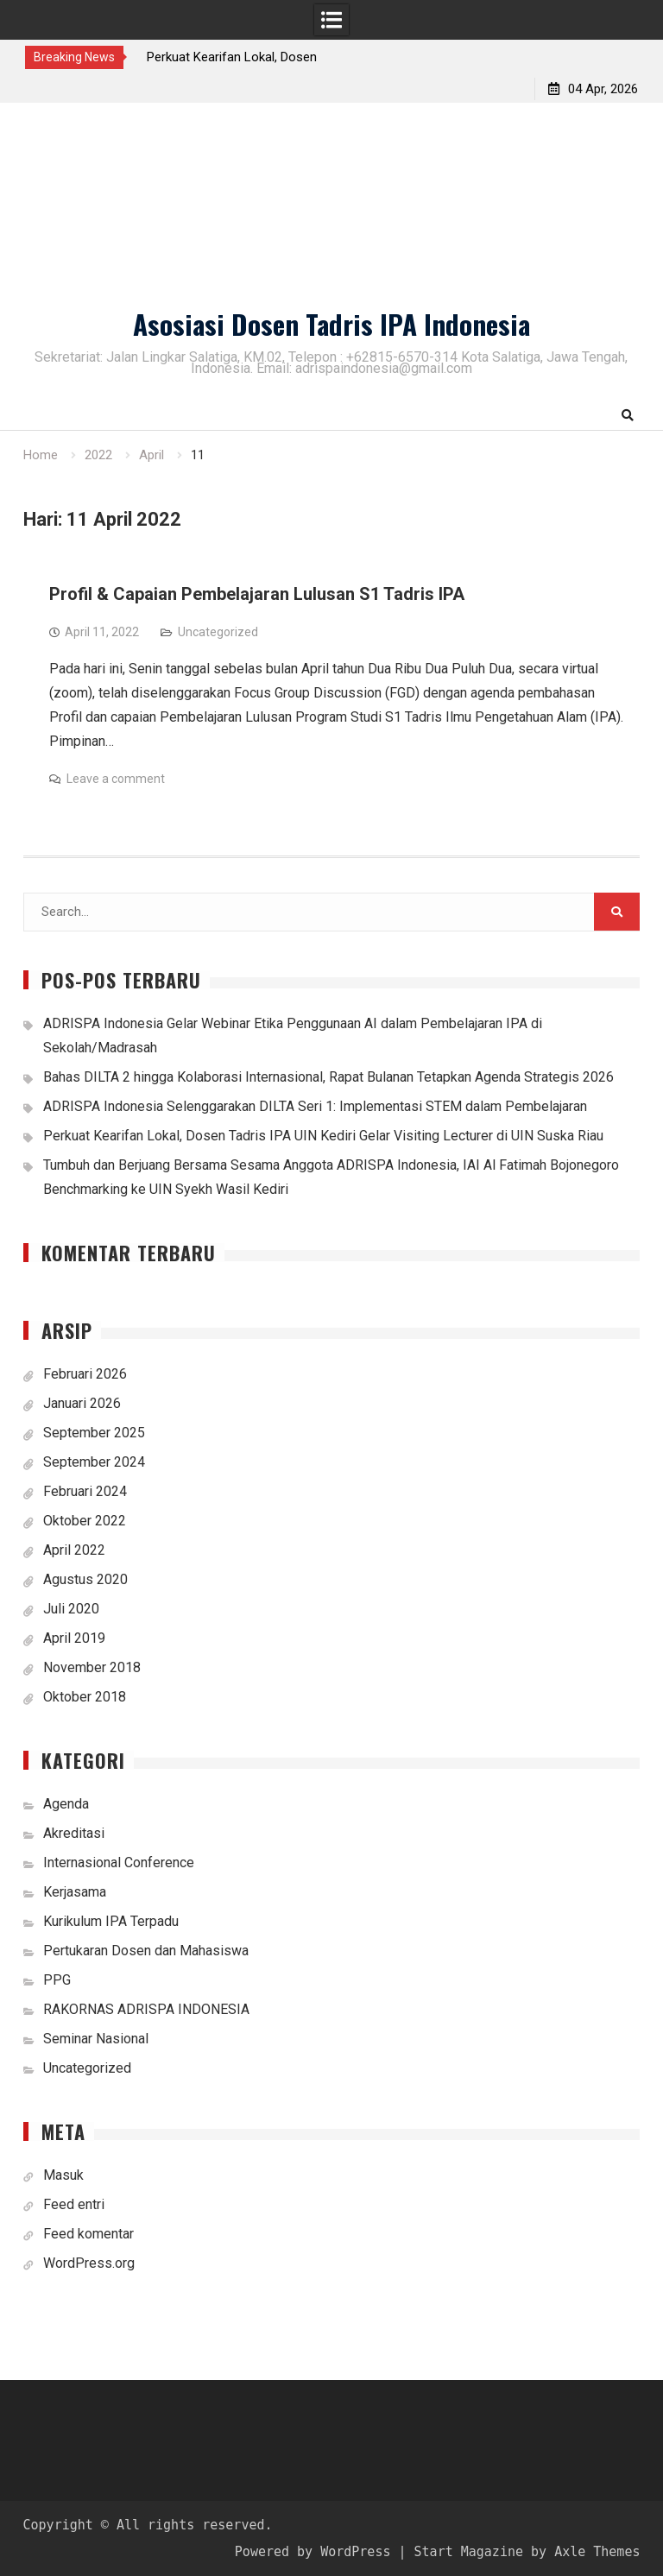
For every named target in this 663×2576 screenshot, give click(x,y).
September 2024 (94, 1462)
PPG (57, 1980)
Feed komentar (88, 2234)
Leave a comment (115, 779)
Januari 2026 (82, 1403)
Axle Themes (597, 2552)
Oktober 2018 (84, 1697)
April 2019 (74, 1638)
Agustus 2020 (85, 1579)
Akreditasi (73, 1833)
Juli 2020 (71, 1609)
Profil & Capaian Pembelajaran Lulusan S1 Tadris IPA (256, 594)
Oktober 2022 (84, 1520)
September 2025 (94, 1432)
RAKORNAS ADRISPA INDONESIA (146, 2009)
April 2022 (74, 1550)
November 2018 (92, 1667)
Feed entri (73, 2204)
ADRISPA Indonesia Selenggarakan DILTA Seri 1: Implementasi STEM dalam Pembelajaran (315, 1106)
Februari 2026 (85, 1374)
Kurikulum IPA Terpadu (111, 1921)
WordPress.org (89, 2263)
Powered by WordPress (313, 2552)
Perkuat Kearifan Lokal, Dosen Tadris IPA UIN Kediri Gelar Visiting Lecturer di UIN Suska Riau (323, 1135)
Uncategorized (218, 632)
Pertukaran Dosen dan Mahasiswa (146, 1950)
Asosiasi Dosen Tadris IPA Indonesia (331, 324)
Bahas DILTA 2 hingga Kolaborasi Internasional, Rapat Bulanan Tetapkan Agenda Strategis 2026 (328, 1077)
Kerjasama (74, 1892)
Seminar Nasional (95, 2038)
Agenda (66, 1804)
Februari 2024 (85, 1491)
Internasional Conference (118, 1862)
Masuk (63, 2175)
